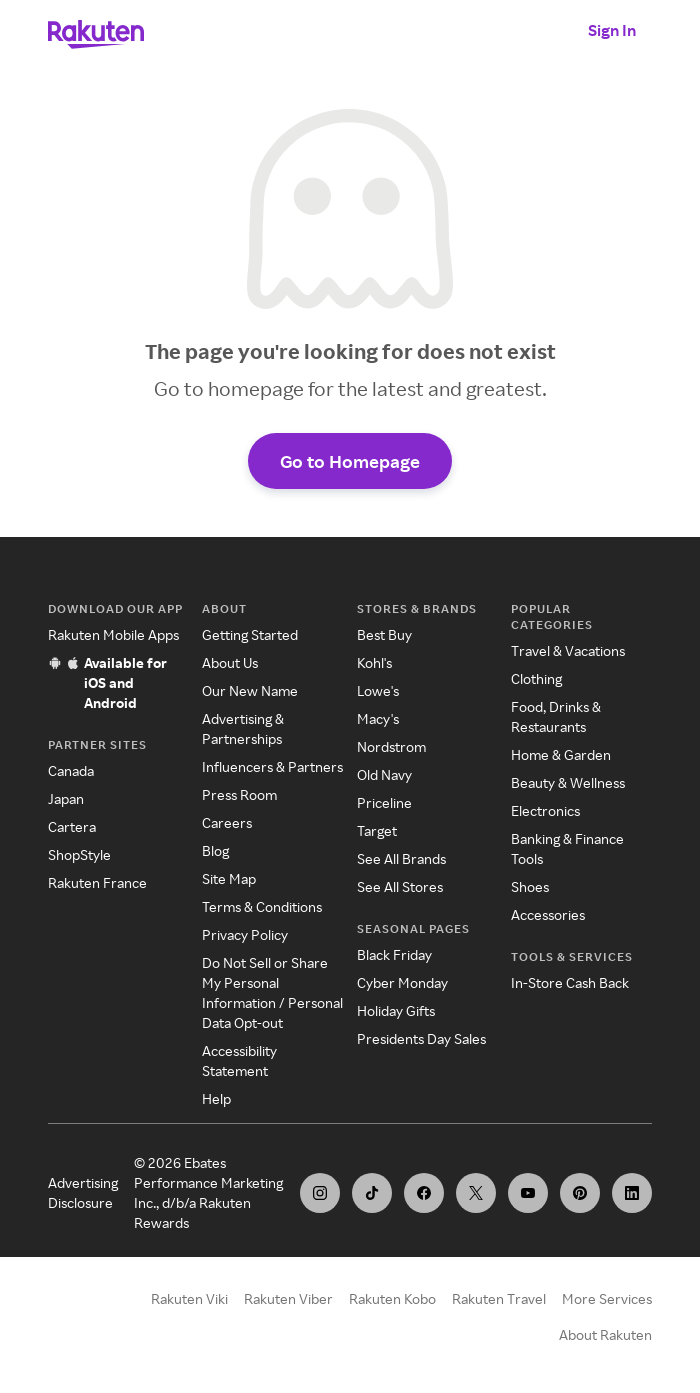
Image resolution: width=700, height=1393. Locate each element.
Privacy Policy (245, 934)
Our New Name (250, 690)
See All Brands (401, 858)
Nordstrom (391, 746)
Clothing (536, 678)
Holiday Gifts (396, 1010)
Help (216, 1098)
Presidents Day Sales (421, 1038)
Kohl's (374, 662)
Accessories (548, 914)
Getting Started (250, 634)
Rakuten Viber (288, 1298)
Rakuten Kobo (392, 1298)
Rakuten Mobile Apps (113, 634)
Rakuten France (97, 882)
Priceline (384, 802)
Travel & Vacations (568, 650)
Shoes (530, 886)
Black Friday (394, 954)
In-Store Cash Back (570, 982)
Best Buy (384, 634)
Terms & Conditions (262, 906)
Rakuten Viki (189, 1298)
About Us (230, 662)
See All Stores (400, 886)
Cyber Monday (402, 982)
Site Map (229, 878)
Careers (227, 822)
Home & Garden (561, 754)
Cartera (72, 826)
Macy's (378, 718)
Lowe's (378, 690)
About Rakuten (605, 1334)
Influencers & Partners (272, 766)
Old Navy (384, 774)
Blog (215, 850)
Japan (66, 798)
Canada (71, 770)
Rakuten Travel (499, 1298)
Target (377, 830)
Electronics (545, 810)
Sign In (612, 30)
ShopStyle (79, 854)
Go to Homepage (350, 461)
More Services (607, 1298)
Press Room (239, 794)
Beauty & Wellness (568, 782)
